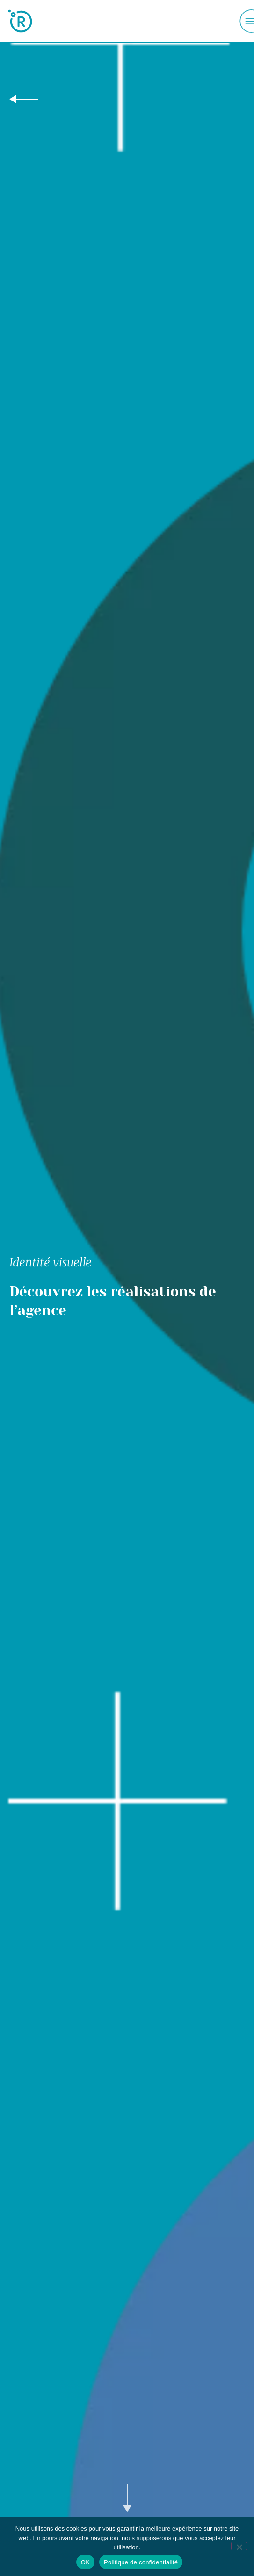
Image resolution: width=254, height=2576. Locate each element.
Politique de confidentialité (141, 2562)
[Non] (239, 2546)
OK (85, 2562)
